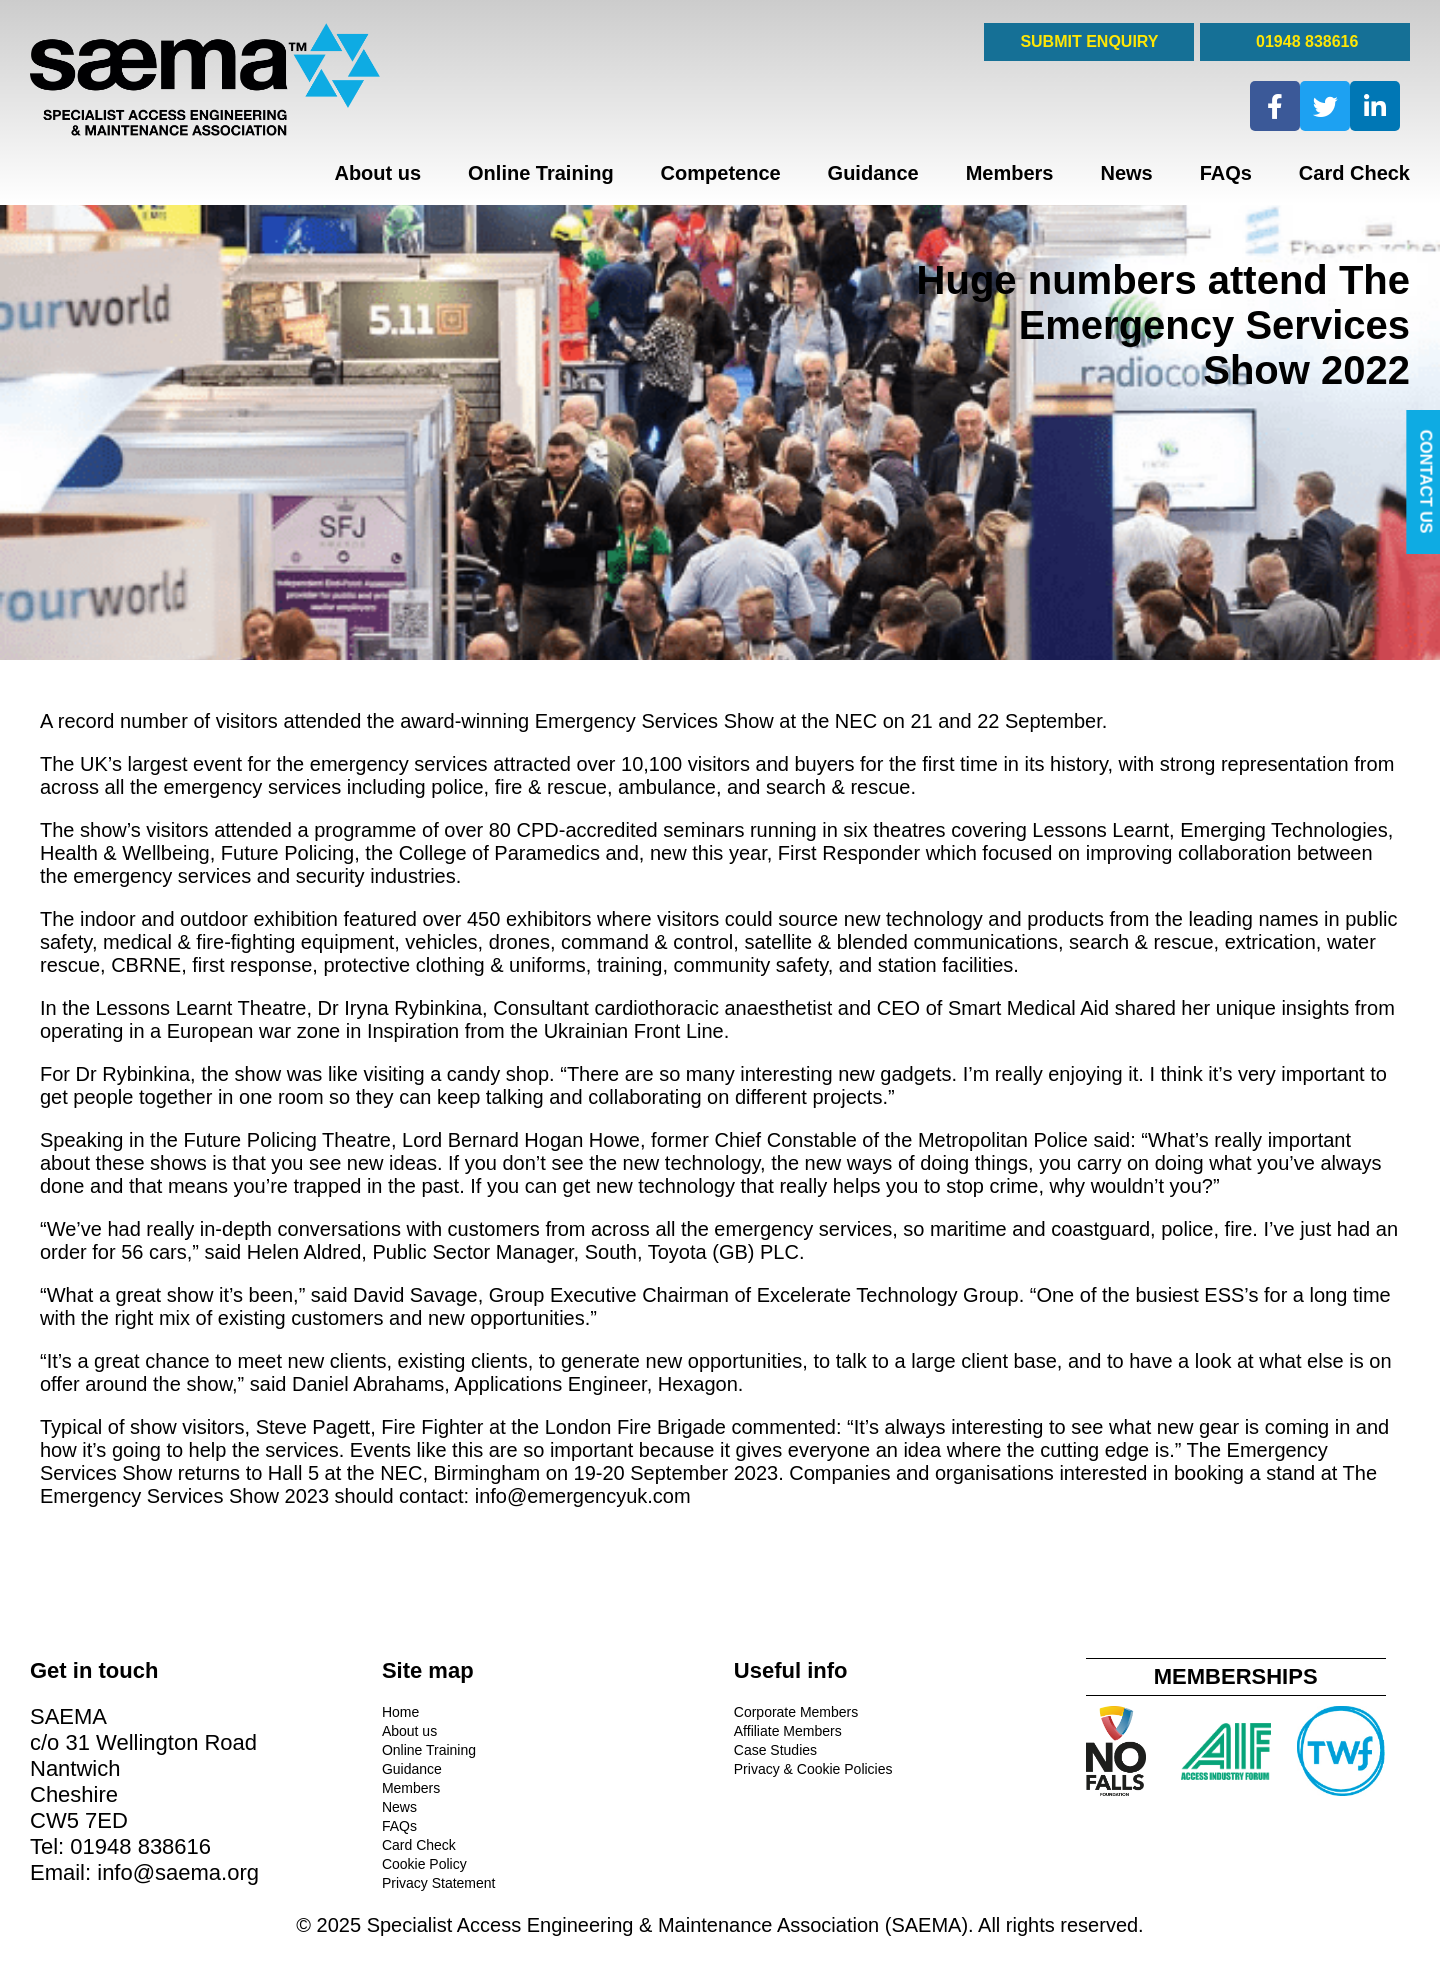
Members (1010, 173)
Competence (721, 173)
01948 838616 (1305, 41)
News (1126, 173)
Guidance (873, 173)
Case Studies (775, 1750)
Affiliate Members (788, 1731)
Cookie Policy (424, 1864)
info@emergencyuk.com (583, 1496)
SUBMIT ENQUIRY (1089, 41)
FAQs (1226, 173)
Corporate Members (796, 1712)
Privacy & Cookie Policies (813, 1769)
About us (377, 173)
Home (400, 1712)
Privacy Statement (439, 1883)
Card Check (1354, 173)
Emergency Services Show (654, 721)
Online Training (541, 173)
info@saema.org (178, 1872)
